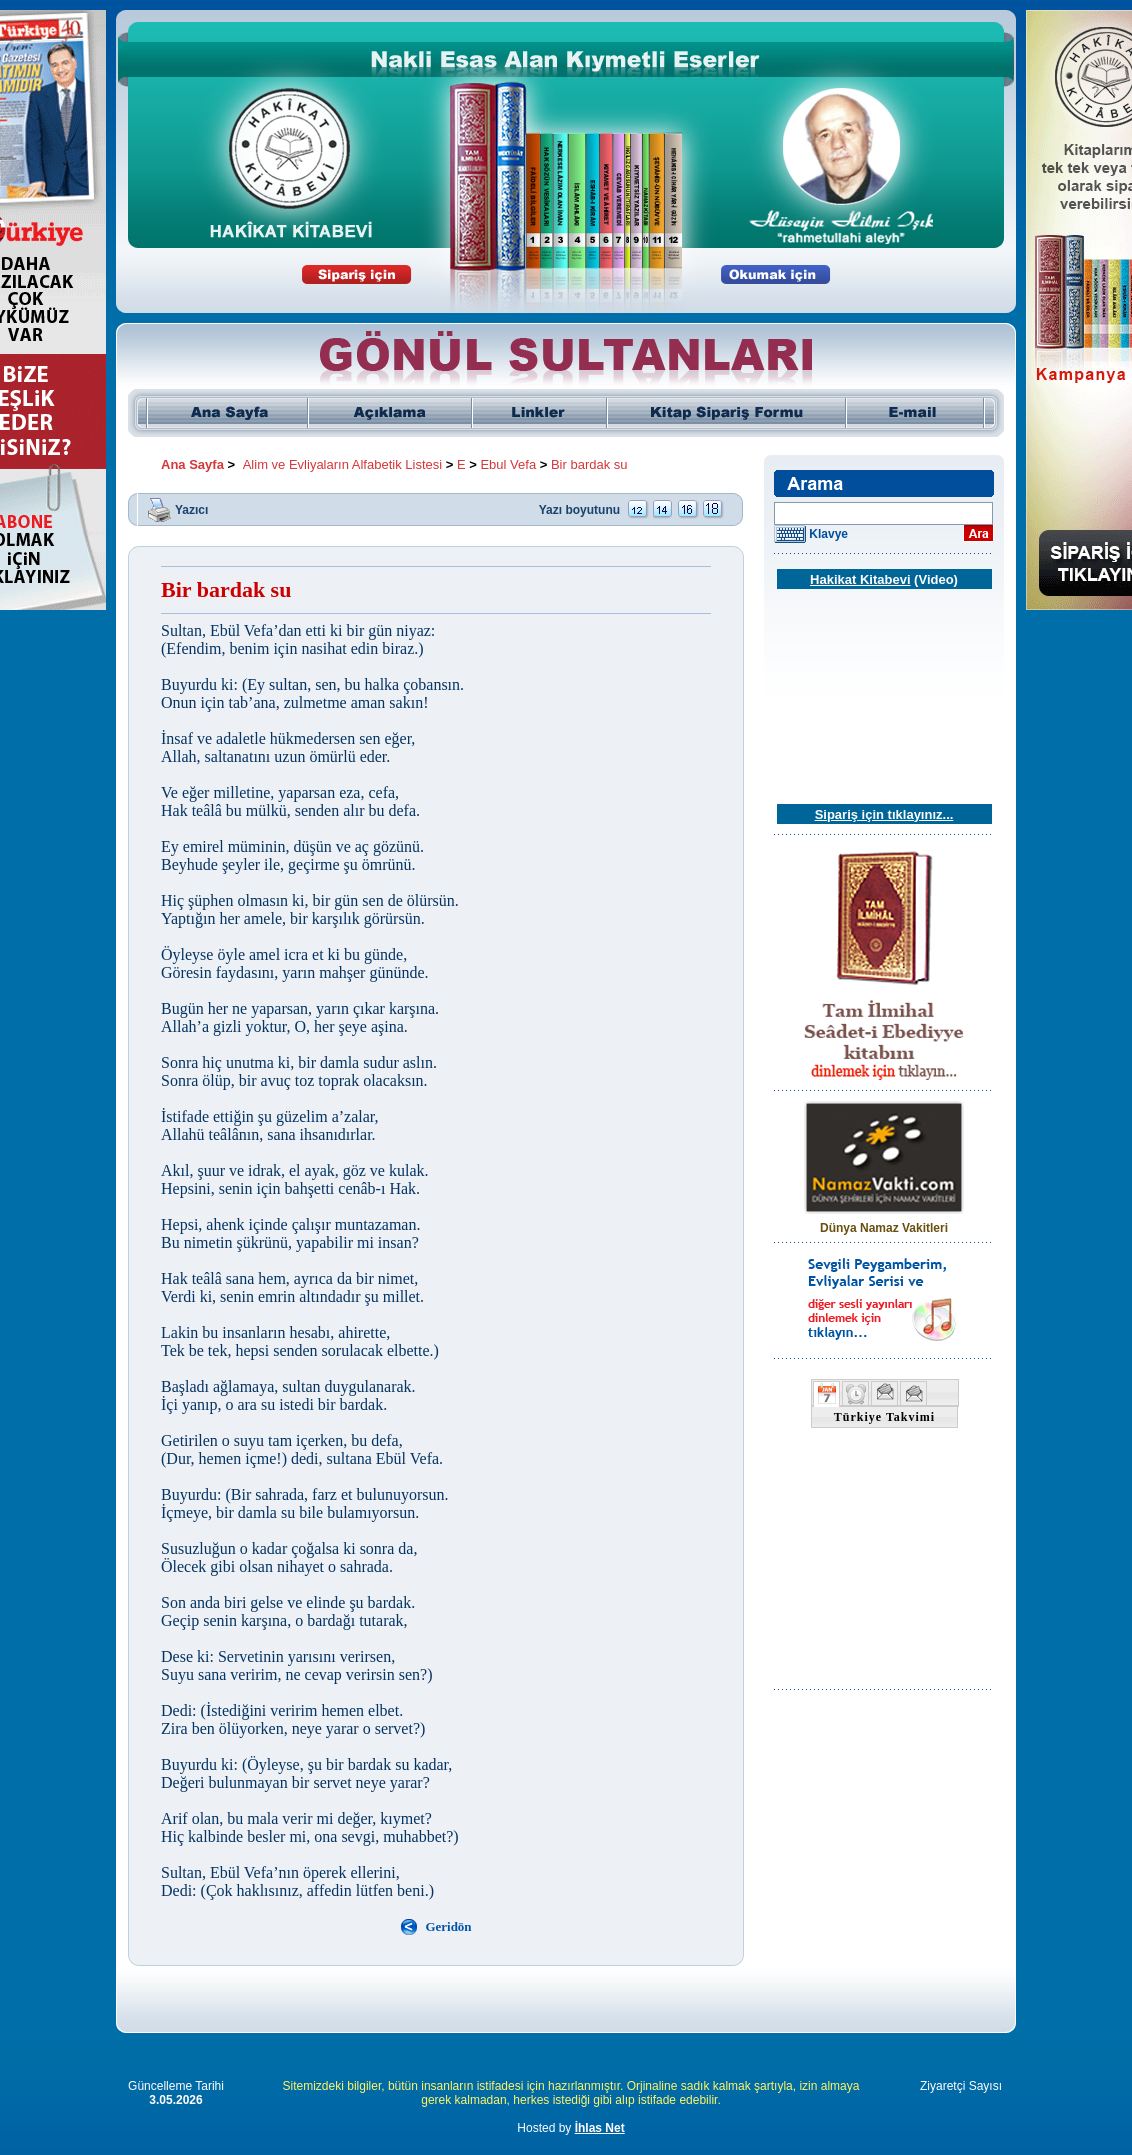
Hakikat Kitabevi (860, 579)
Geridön (448, 1926)
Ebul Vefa (508, 464)
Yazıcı (191, 509)
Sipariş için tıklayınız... (884, 814)
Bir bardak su (589, 464)
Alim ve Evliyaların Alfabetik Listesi (342, 464)
